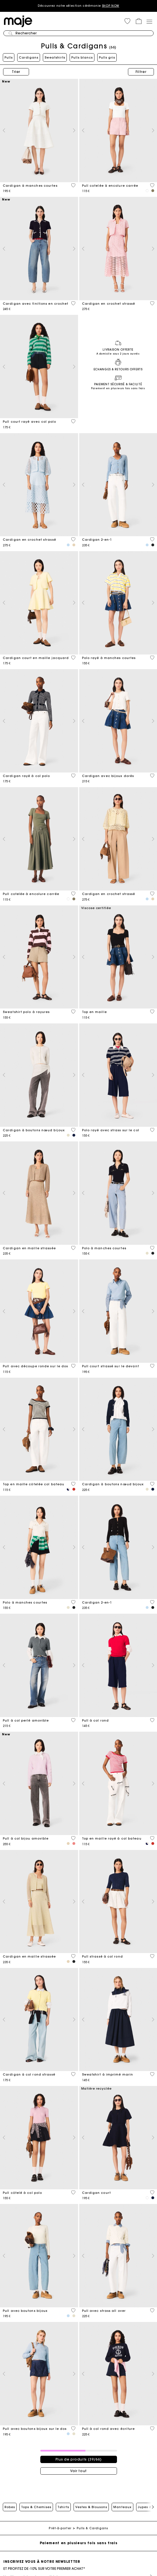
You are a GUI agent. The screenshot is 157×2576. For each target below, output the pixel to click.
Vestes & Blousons (91, 2507)
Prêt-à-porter (60, 2528)
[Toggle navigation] (149, 21)
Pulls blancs (82, 57)
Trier (16, 72)
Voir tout (78, 2471)
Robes (10, 2507)
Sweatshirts (55, 57)
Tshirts (63, 2507)
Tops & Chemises (36, 2507)
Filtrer (141, 72)
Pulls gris (107, 57)
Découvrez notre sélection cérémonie (78, 6)
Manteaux (122, 2507)
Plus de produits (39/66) (79, 2459)
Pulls (9, 57)
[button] (127, 21)
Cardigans (28, 57)
